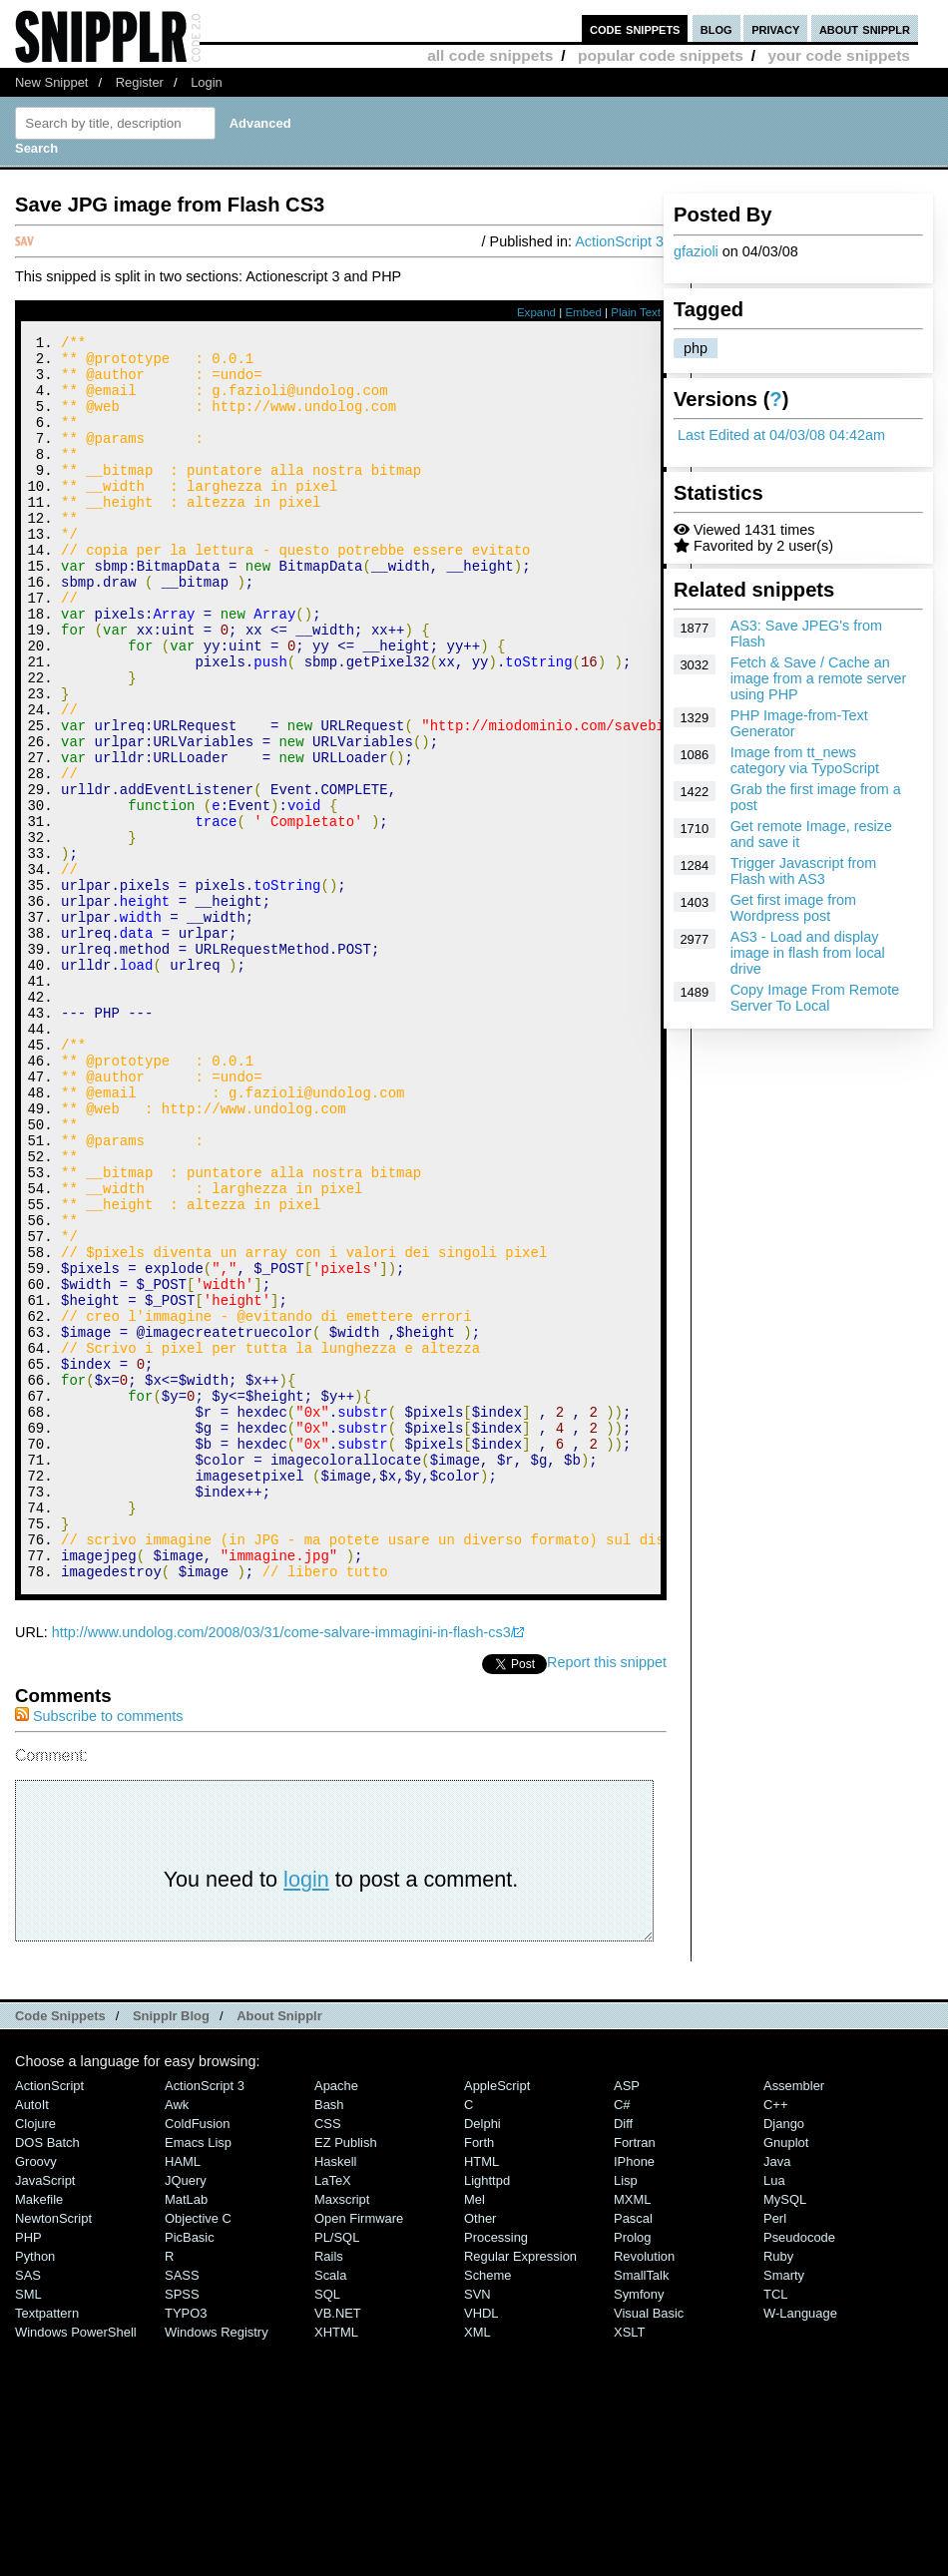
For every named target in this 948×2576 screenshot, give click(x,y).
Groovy (36, 2394)
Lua (774, 2413)
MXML (632, 2432)
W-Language (800, 2546)
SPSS (182, 2527)
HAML (183, 2394)
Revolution (644, 2489)
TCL (775, 2527)
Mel (474, 2432)
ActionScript (49, 2319)
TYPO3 (186, 2546)
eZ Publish (345, 2375)
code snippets (635, 28)
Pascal (633, 2451)
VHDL (481, 2546)
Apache (336, 2319)
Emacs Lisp (198, 2375)
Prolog (632, 2470)
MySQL (784, 2432)
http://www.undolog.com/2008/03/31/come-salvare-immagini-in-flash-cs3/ (283, 1866)
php (696, 348)
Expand (536, 312)
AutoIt (32, 2338)
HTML (481, 2394)
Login (207, 82)
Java (776, 2394)
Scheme (488, 2508)
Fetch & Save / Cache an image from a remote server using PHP (818, 678)
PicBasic (190, 2470)
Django (783, 2357)
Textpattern (47, 2546)
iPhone (634, 2394)
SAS (28, 2508)
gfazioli (696, 251)
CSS (327, 2357)
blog (716, 28)
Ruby (778, 2489)
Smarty (783, 2508)
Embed (583, 312)
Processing (496, 2470)
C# (622, 2338)
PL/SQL (336, 2470)
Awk (177, 2338)
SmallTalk (641, 2508)
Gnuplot (785, 2375)
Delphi (482, 2357)
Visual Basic (649, 2546)
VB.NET (337, 2546)
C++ (775, 2338)
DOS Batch (47, 2375)
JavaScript (45, 2413)
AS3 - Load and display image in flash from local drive (807, 953)
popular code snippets (660, 55)
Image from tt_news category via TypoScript (804, 760)
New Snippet (51, 82)
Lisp (626, 2413)
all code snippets (490, 55)
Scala (330, 2508)
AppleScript (497, 2319)
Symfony (639, 2527)
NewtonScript (53, 2451)
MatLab (186, 2432)
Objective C (198, 2451)
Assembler (793, 2319)
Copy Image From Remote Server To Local (815, 998)
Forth (479, 2375)
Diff (623, 2357)
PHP (28, 2470)
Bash (329, 2338)
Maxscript (341, 2432)
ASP (627, 2319)
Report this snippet (607, 1896)
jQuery (186, 2413)
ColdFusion (198, 2357)
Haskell (335, 2394)
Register (140, 82)
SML (28, 2527)
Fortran (635, 2375)
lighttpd (487, 2413)
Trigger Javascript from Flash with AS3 (803, 871)
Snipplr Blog (171, 2249)
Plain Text (636, 312)
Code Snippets (60, 2249)
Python (35, 2489)
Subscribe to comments (99, 1949)
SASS (182, 2508)
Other (480, 2451)
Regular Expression (520, 2489)
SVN (477, 2527)
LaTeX (332, 2413)
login (306, 2112)
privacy (775, 28)
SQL (327, 2527)
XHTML (336, 2565)
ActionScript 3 (619, 241)
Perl (774, 2451)
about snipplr (864, 28)
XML (477, 2565)
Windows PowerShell (76, 2565)
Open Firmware (358, 2451)
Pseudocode (799, 2470)
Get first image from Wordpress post (793, 908)
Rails (328, 2489)
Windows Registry (216, 2565)
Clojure (35, 2357)
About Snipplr (279, 2249)
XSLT (629, 2565)
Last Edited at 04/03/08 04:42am (781, 435)
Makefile (39, 2432)
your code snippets (838, 55)
